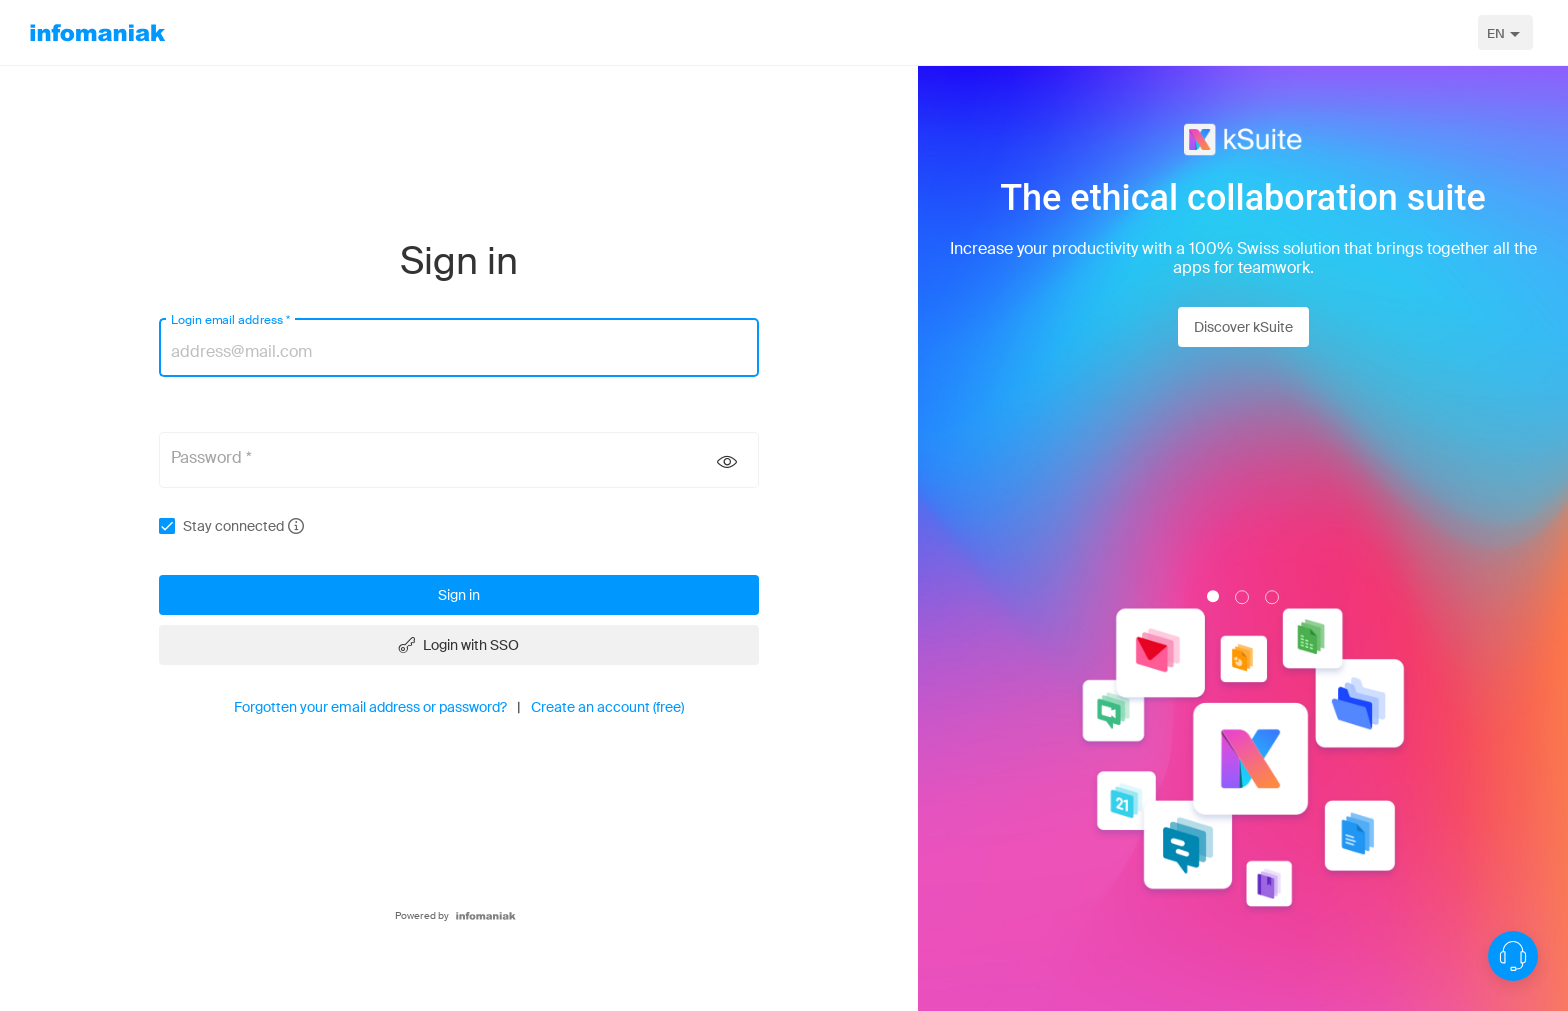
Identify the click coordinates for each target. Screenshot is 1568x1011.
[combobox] (1505, 32)
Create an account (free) (607, 707)
